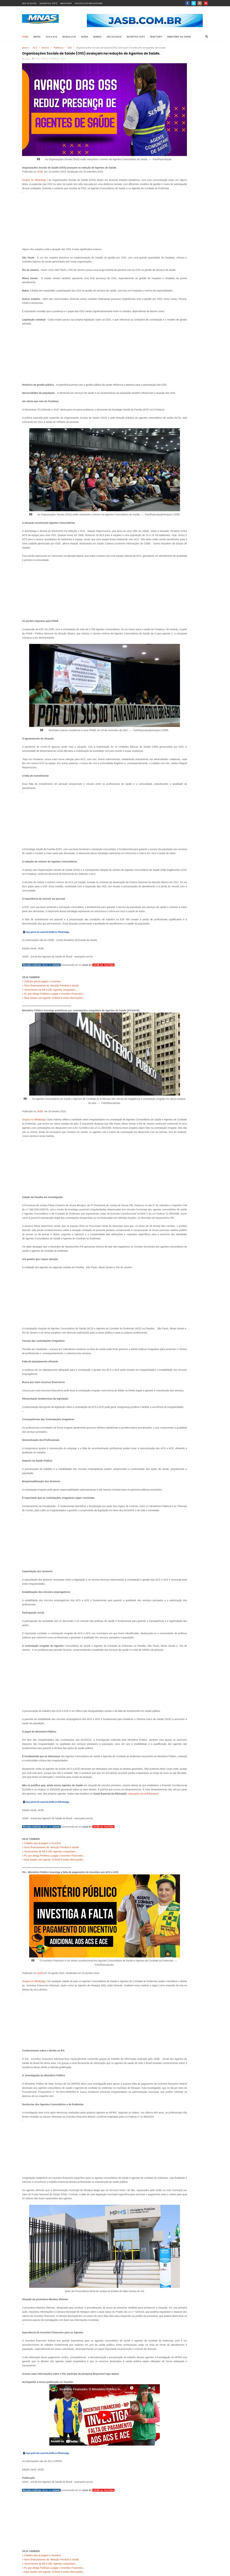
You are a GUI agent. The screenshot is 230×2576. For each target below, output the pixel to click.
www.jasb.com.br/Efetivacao (108, 1865)
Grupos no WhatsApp (34, 172)
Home (25, 36)
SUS (70, 47)
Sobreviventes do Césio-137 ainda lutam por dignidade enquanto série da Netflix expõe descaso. (188, 335)
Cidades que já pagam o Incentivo (42, 1005)
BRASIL (37, 36)
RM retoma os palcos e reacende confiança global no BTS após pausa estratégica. (188, 317)
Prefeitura (58, 47)
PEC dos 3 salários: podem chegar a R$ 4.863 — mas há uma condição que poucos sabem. (188, 299)
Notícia (45, 47)
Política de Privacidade (89, 3)
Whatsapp (66, 3)
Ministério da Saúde (179, 36)
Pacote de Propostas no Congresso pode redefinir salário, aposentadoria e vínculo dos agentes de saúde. (177, 356)
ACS (35, 47)
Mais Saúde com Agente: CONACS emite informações (53, 1022)
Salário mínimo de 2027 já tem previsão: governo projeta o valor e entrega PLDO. (186, 198)
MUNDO (97, 36)
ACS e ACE (51, 36)
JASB (40, 163)
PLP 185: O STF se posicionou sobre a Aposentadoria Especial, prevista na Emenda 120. (188, 162)
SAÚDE (84, 36)
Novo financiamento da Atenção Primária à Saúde (51, 1010)
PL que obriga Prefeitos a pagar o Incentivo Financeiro (53, 1018)
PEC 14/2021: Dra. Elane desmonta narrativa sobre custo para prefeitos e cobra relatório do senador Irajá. (189, 253)
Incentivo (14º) (48, 3)
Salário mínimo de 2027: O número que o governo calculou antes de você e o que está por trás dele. (187, 180)
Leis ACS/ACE (29, 3)
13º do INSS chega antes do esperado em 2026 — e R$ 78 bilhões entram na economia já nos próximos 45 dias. (188, 235)
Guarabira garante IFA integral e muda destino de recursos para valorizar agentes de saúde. (187, 217)
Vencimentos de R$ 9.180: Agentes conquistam (49, 1014)
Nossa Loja (69, 36)
